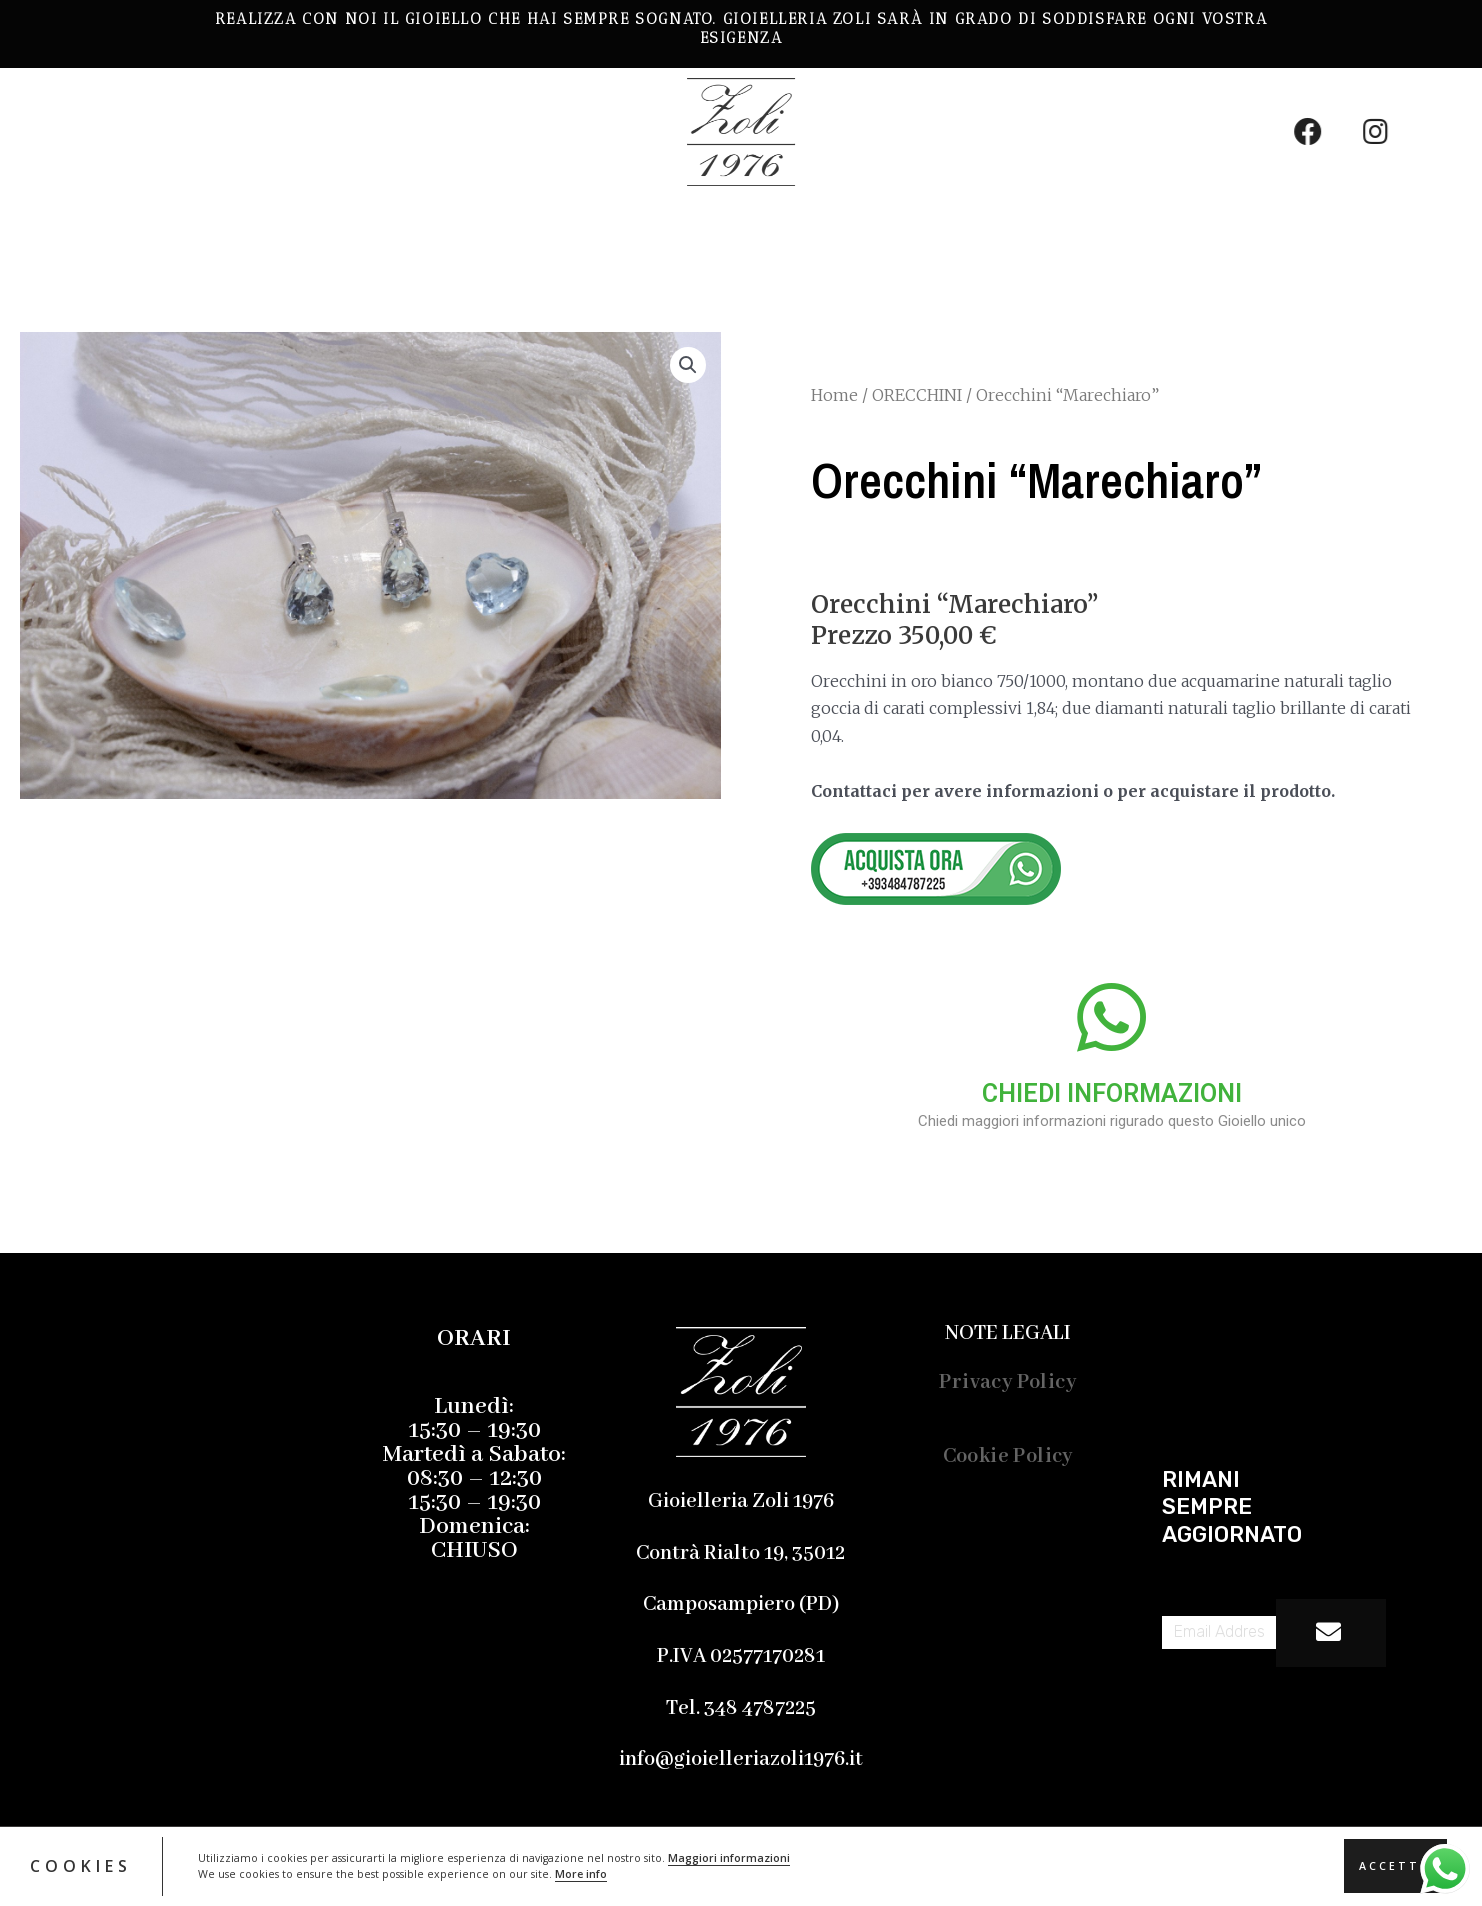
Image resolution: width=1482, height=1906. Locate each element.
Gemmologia (405, 229)
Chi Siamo (715, 229)
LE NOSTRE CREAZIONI (155, 229)
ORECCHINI (917, 395)
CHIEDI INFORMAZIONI (1112, 1093)
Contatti (865, 229)
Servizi (573, 229)
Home (834, 395)
